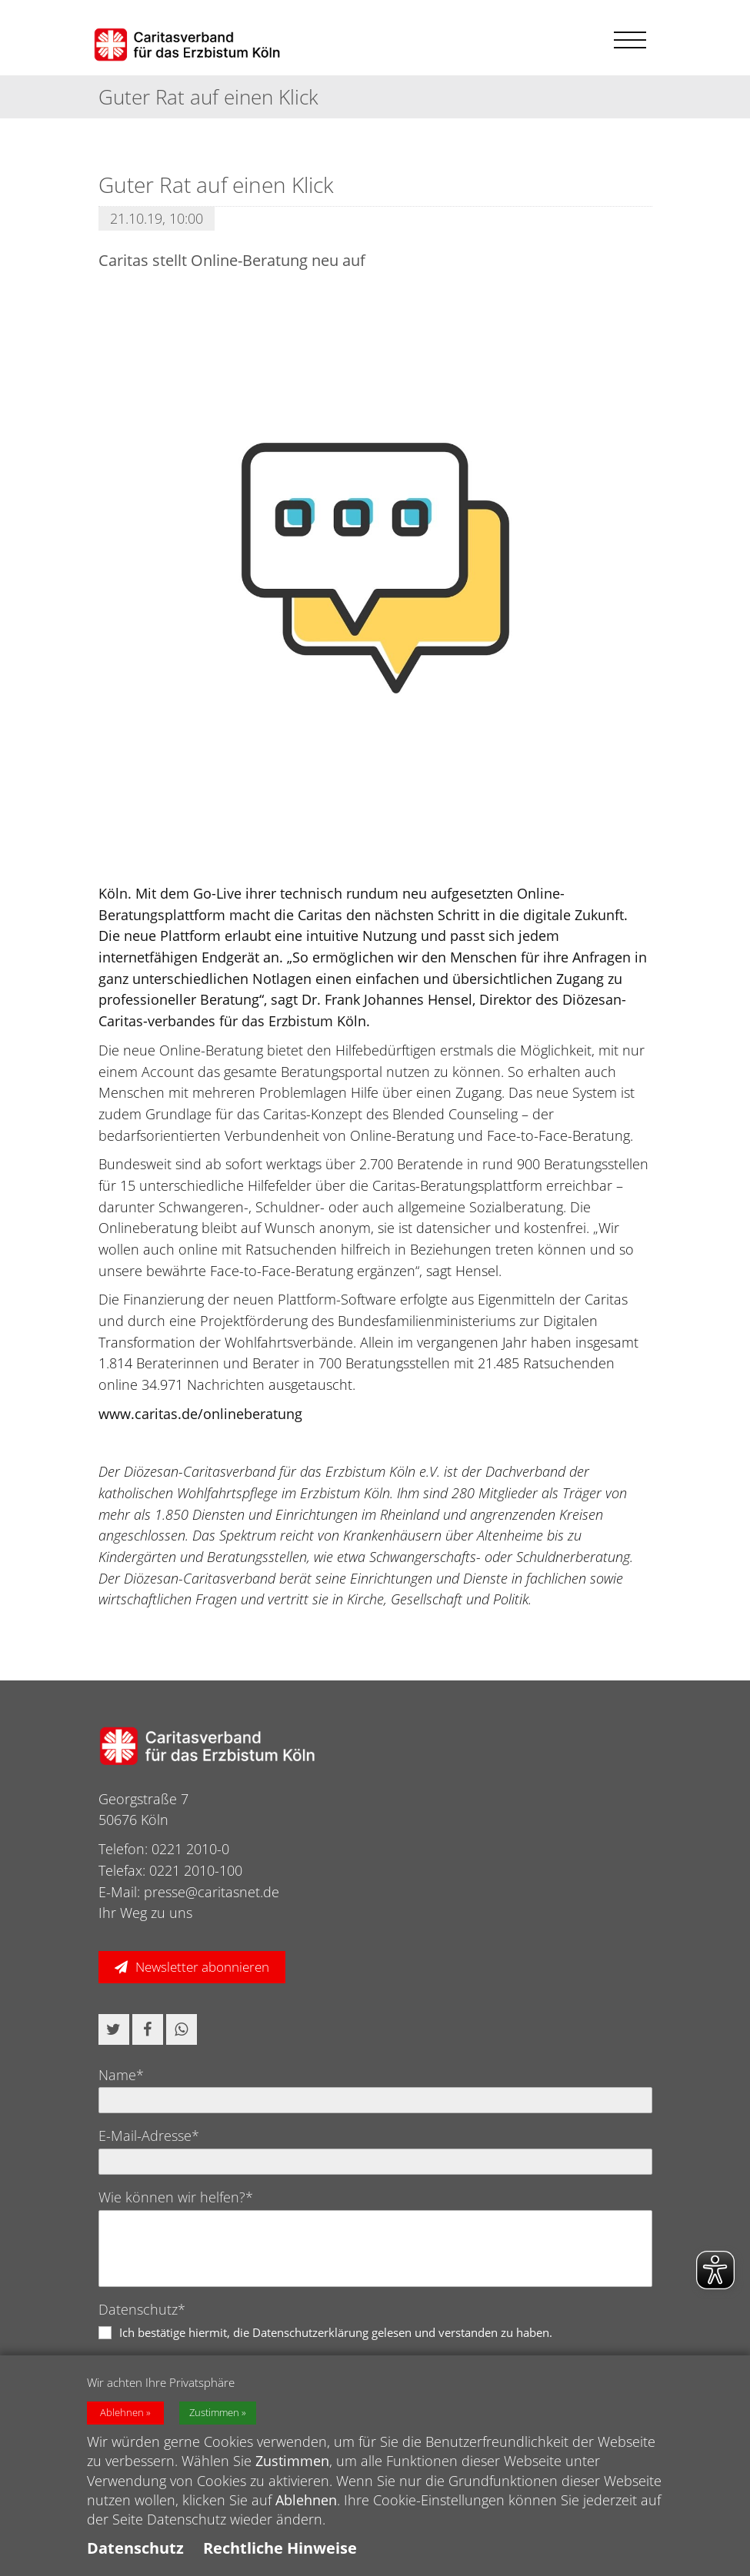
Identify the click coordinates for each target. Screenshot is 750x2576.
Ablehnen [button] (122, 2412)
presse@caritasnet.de (211, 1892)
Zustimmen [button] (214, 2412)
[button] (113, 2029)
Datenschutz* (141, 2309)
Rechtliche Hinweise (280, 2548)
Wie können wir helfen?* (175, 2197)
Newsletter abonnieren (202, 1967)
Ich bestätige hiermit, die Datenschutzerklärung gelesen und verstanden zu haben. (335, 2332)
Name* (121, 2075)
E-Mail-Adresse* (148, 2135)
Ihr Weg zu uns (145, 1912)
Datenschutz (135, 2548)
